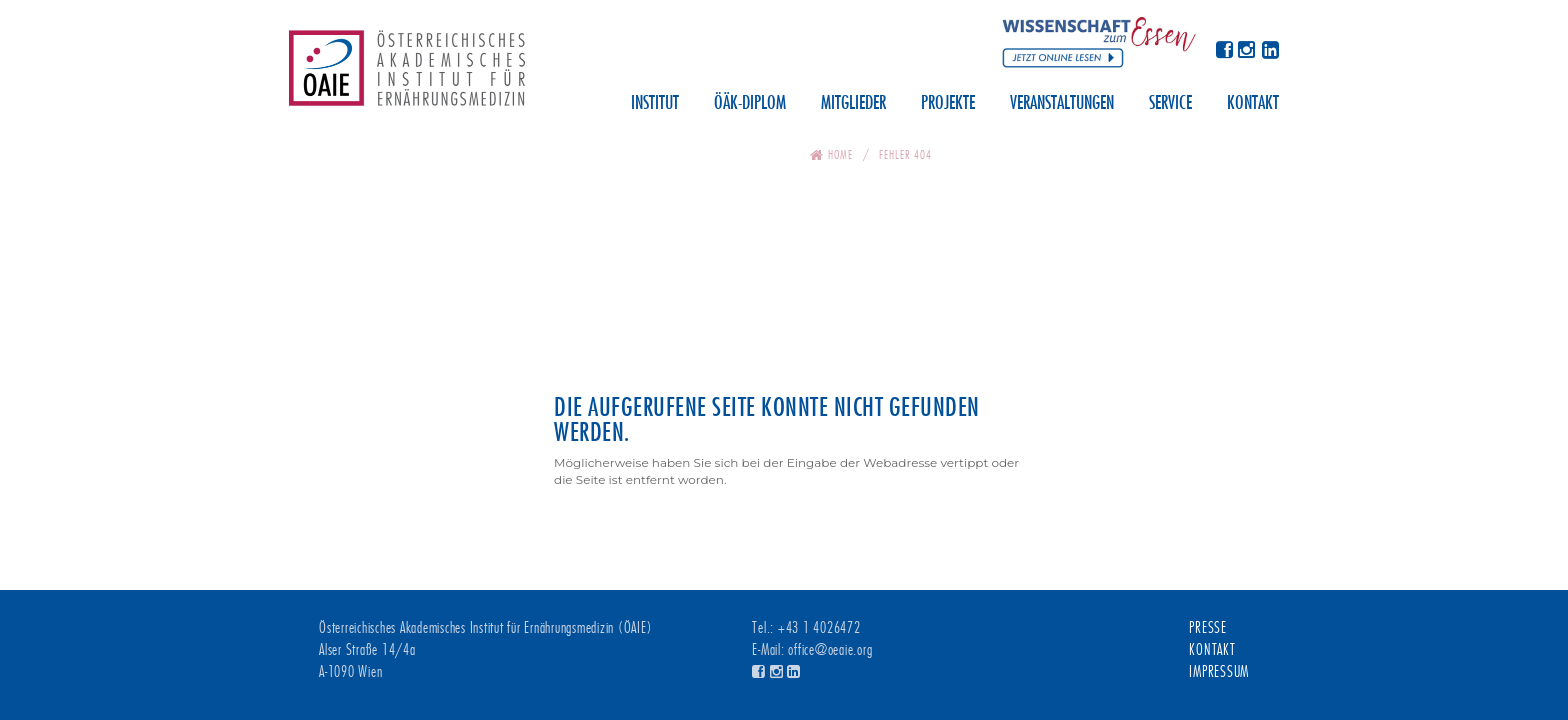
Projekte (948, 104)
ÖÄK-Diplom (750, 104)
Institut (655, 104)
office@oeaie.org (830, 650)
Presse (1208, 628)
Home (840, 154)
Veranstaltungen (1062, 104)
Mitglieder (853, 104)
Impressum (1219, 672)
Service (1170, 104)
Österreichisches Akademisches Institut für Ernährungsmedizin (407, 75)
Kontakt (1253, 104)
